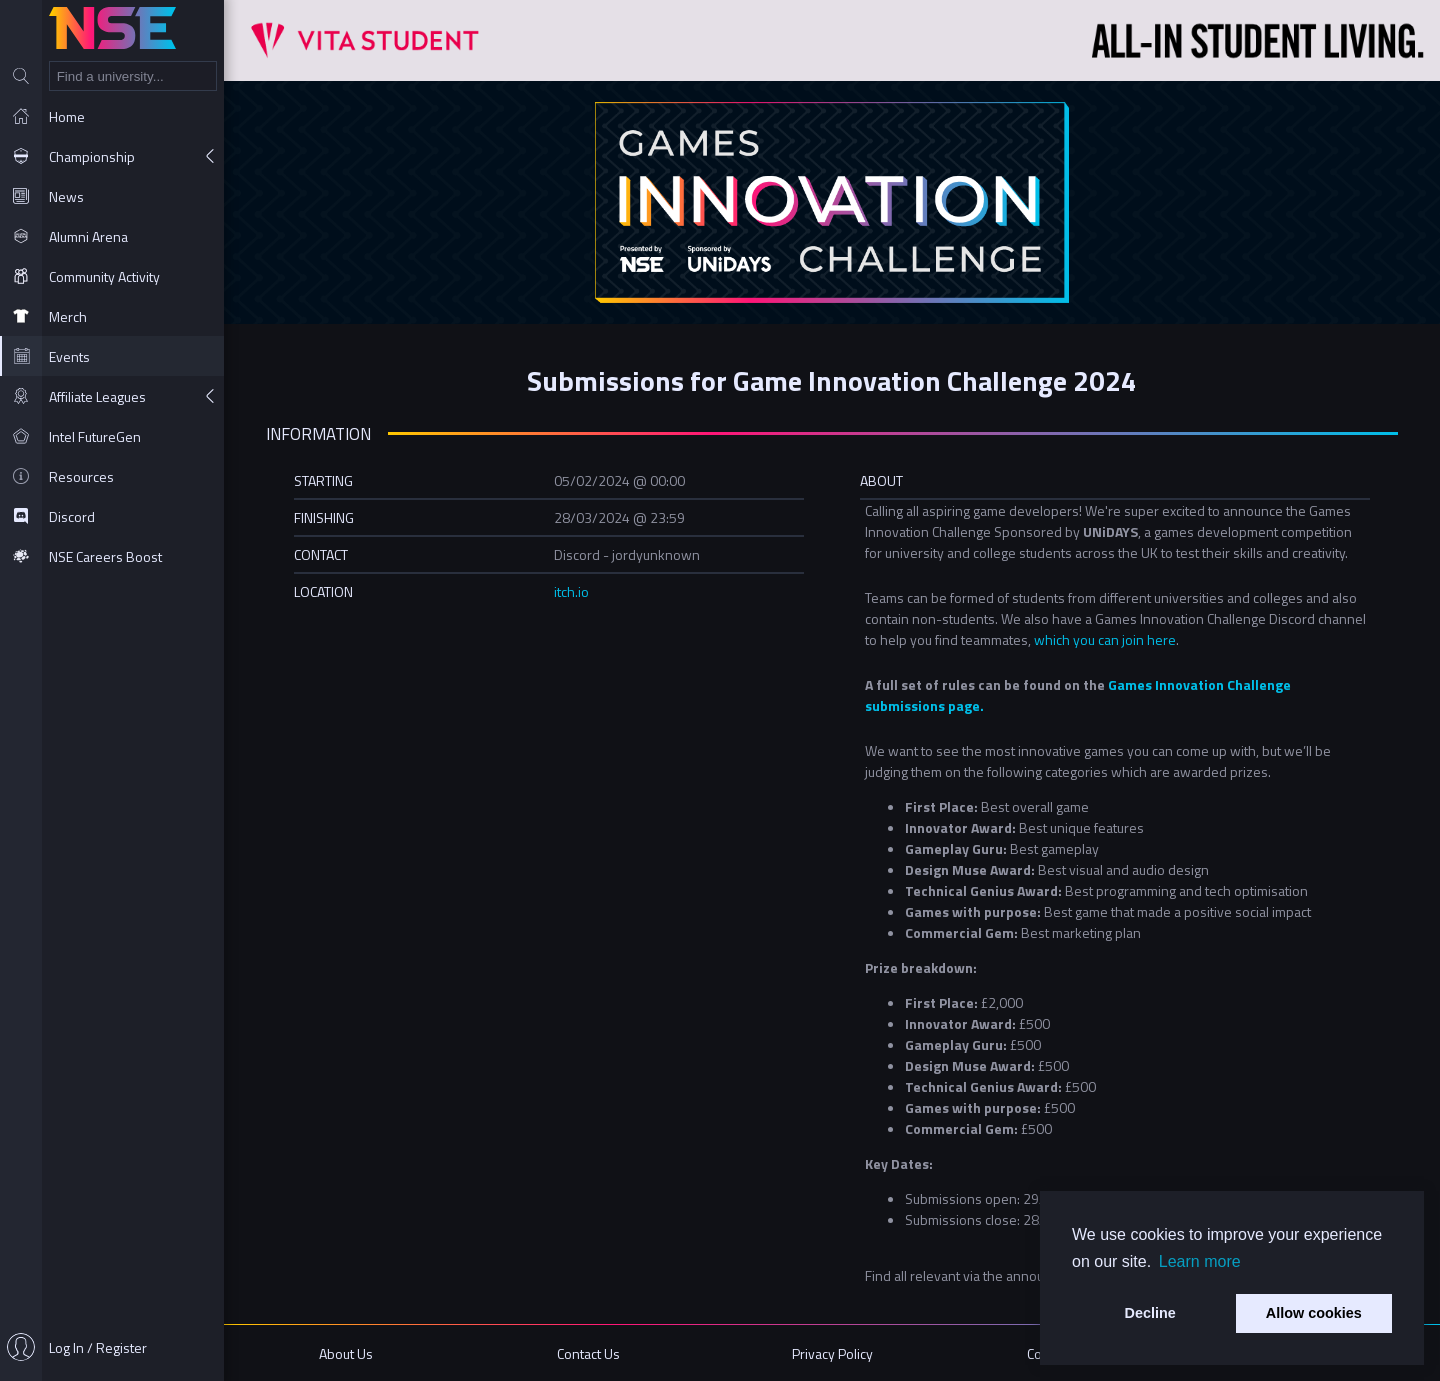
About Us (346, 1353)
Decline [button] (1150, 1313)
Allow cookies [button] (1314, 1313)
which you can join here (1105, 639)
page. (964, 705)
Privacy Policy (832, 1353)
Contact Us (588, 1353)
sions (928, 705)
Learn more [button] (1200, 1261)
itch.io (571, 591)
